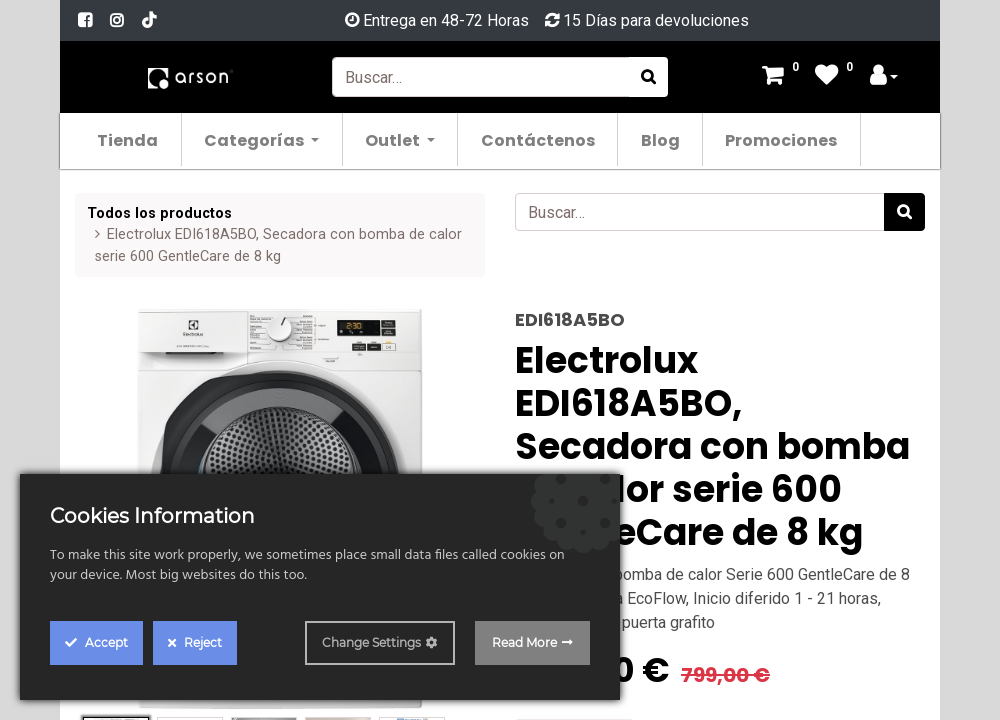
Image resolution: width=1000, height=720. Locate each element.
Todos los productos (159, 213)
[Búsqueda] (648, 77)
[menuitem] (128, 139)
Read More (524, 642)
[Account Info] (884, 77)
